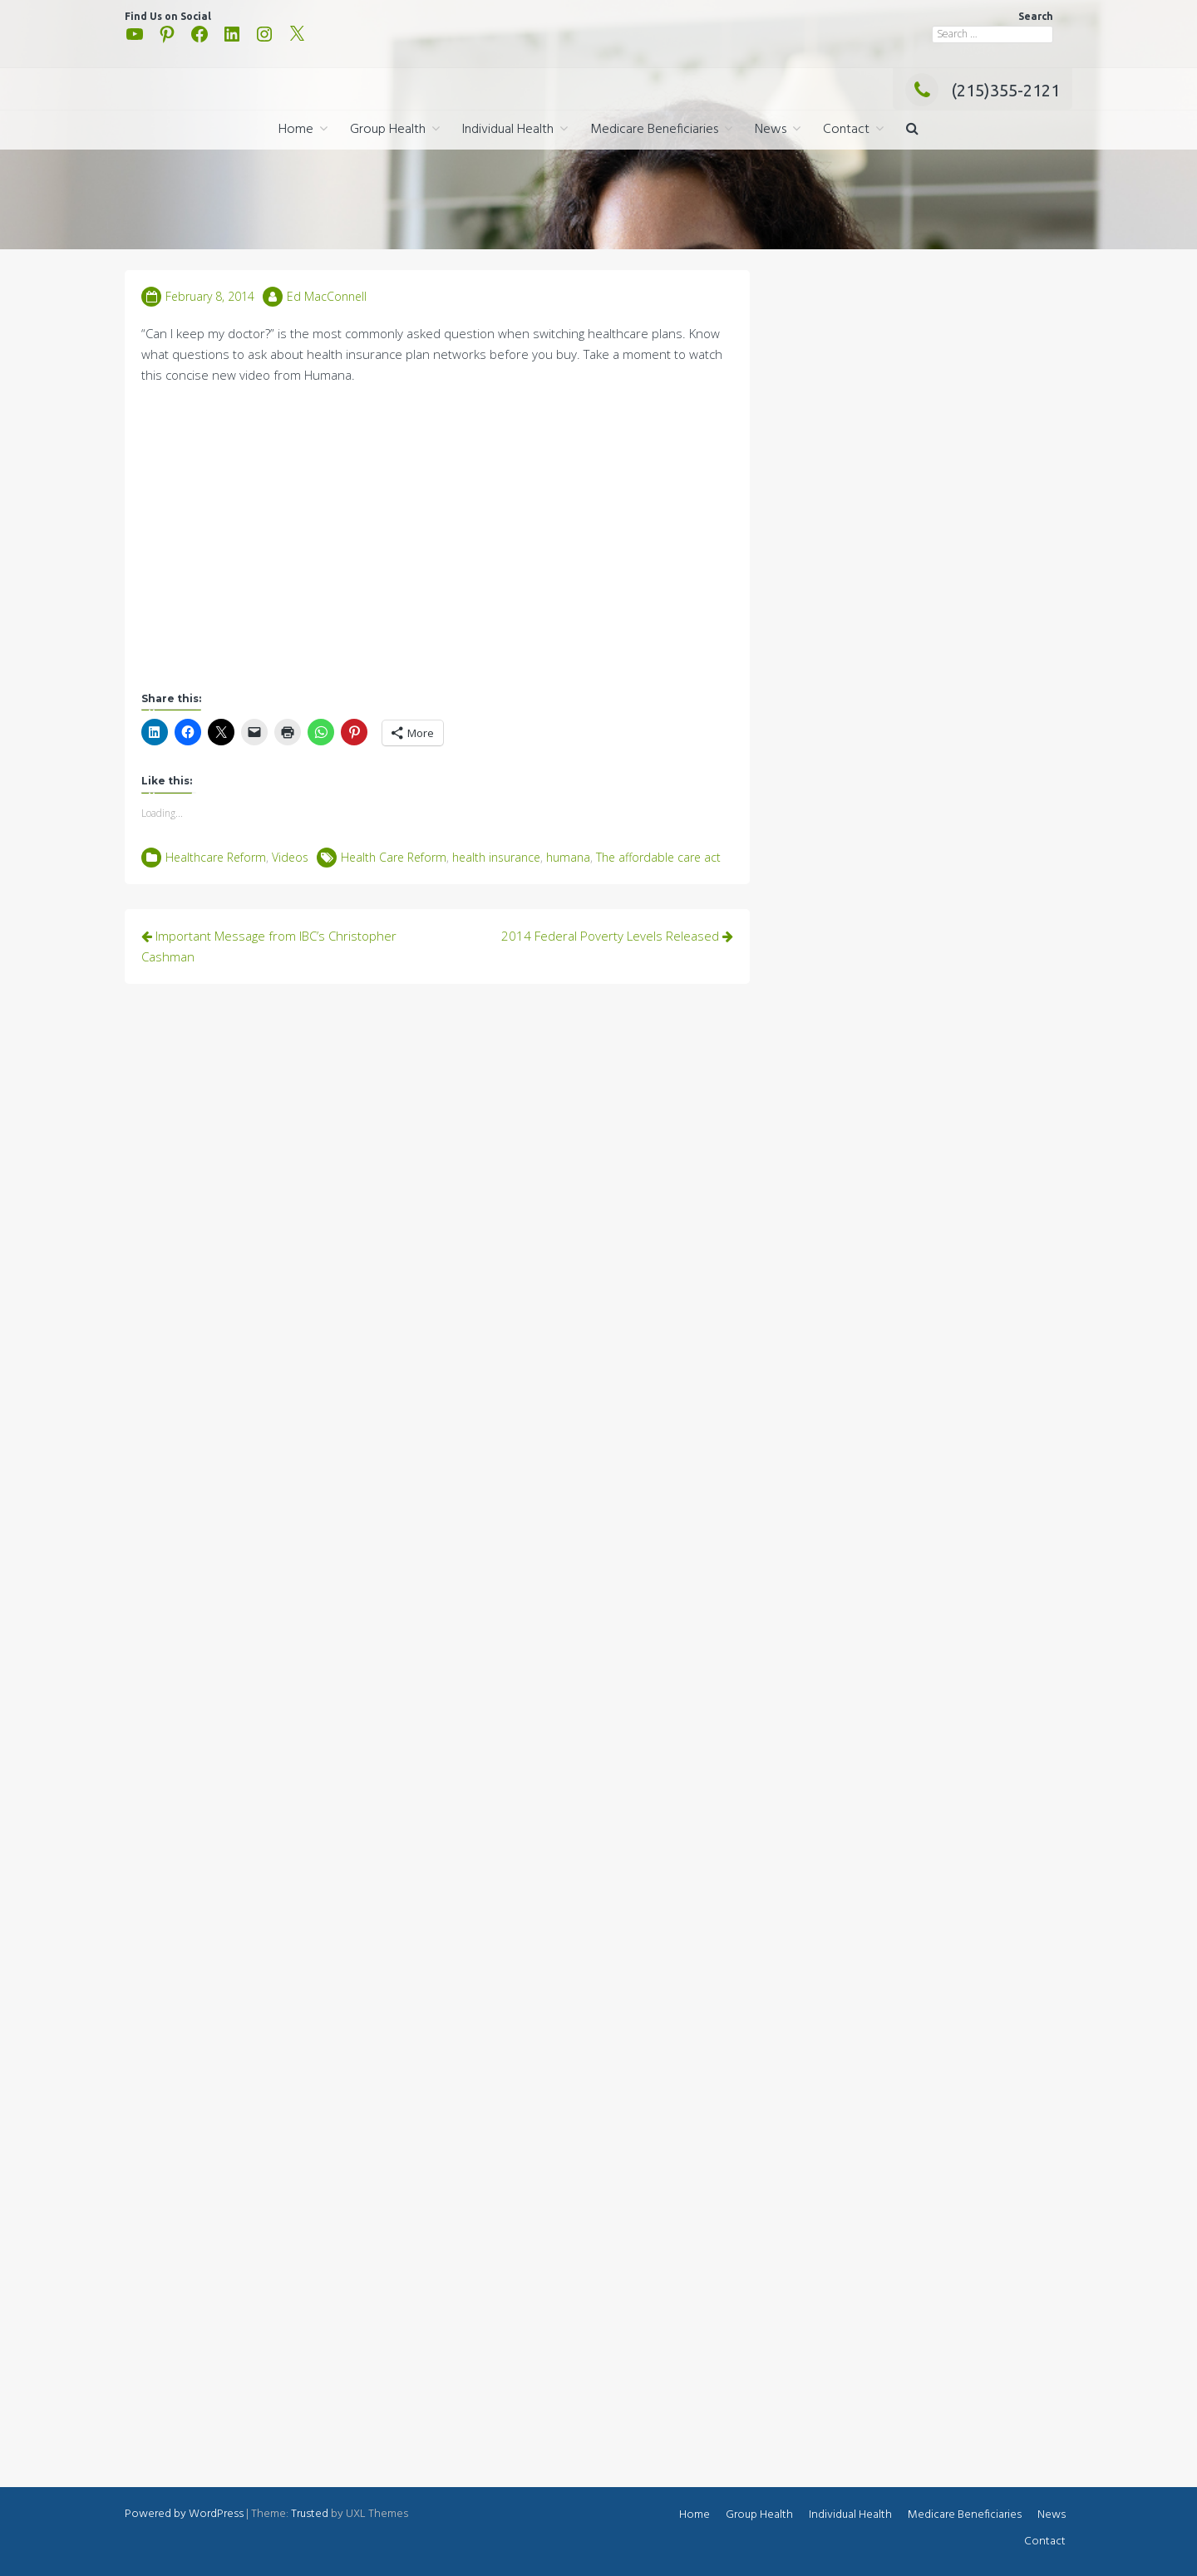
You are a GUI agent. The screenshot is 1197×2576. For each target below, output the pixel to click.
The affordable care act (658, 857)
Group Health (388, 129)
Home (295, 129)
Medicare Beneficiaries (654, 129)
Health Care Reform (393, 857)
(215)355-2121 (982, 90)
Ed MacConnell (327, 296)
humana (568, 857)
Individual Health (508, 129)
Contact (846, 129)
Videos (290, 857)
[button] (912, 130)
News (770, 129)
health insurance (496, 857)
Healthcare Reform (215, 857)
